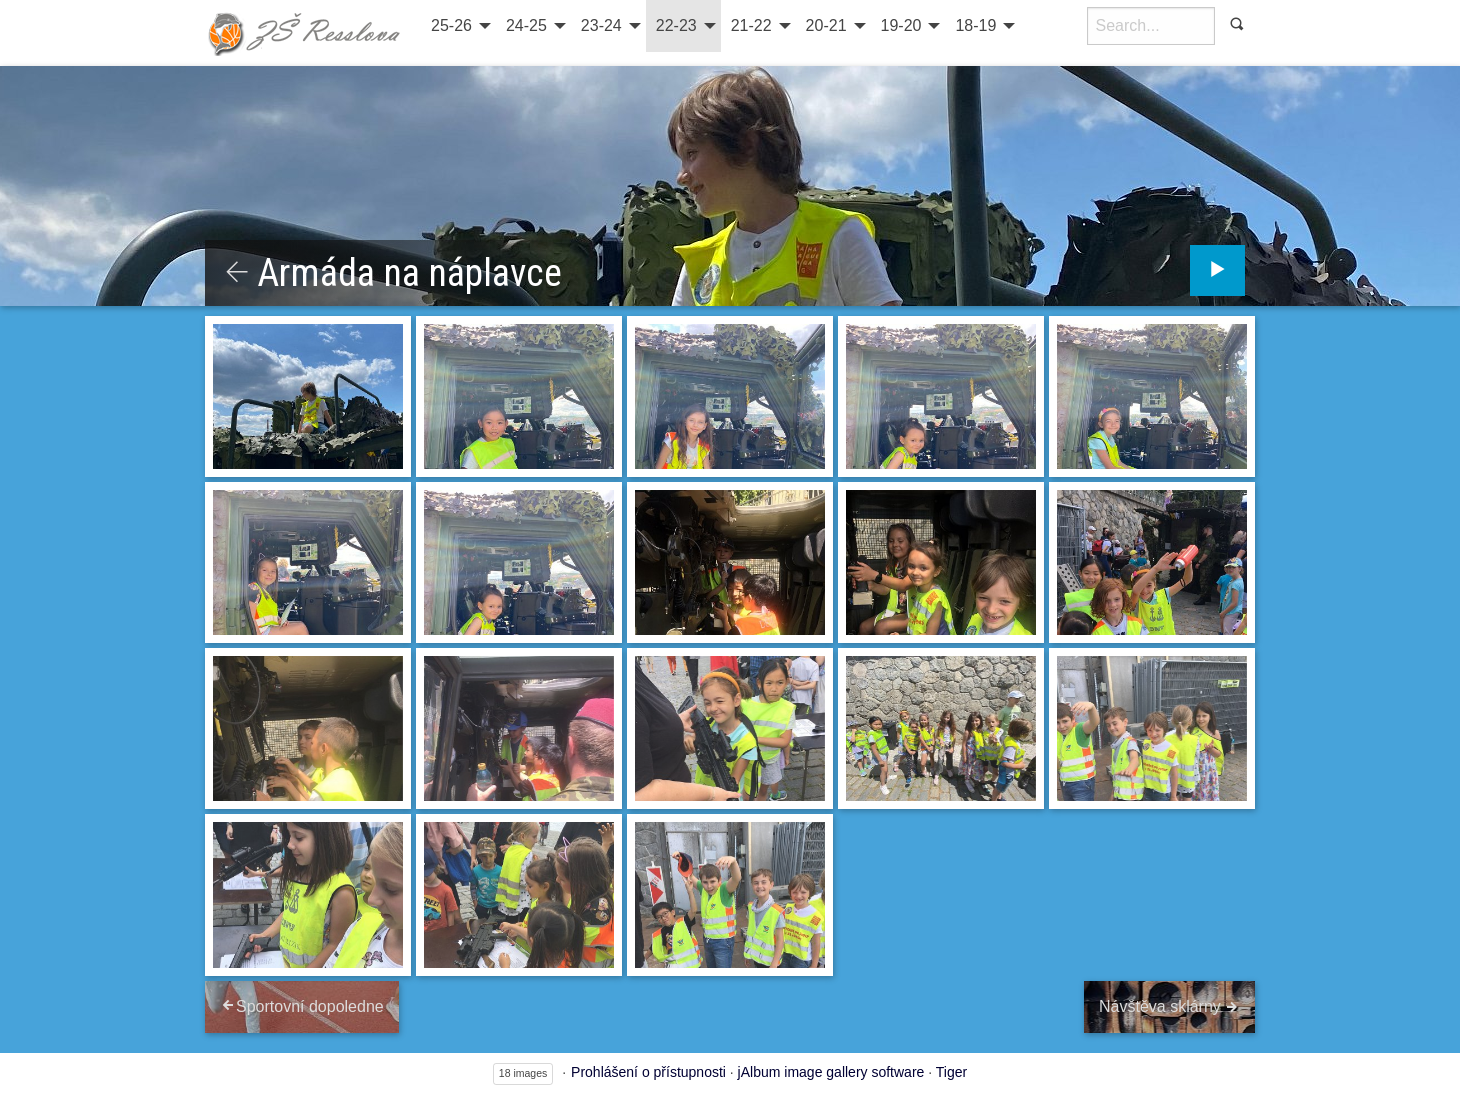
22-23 (676, 25)
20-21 (826, 25)
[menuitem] (458, 26)
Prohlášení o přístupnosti (648, 1072)
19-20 (901, 25)
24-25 (526, 25)
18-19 (975, 25)
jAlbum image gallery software (831, 1072)
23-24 (601, 25)
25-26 (451, 25)
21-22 (751, 25)
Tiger (951, 1072)
